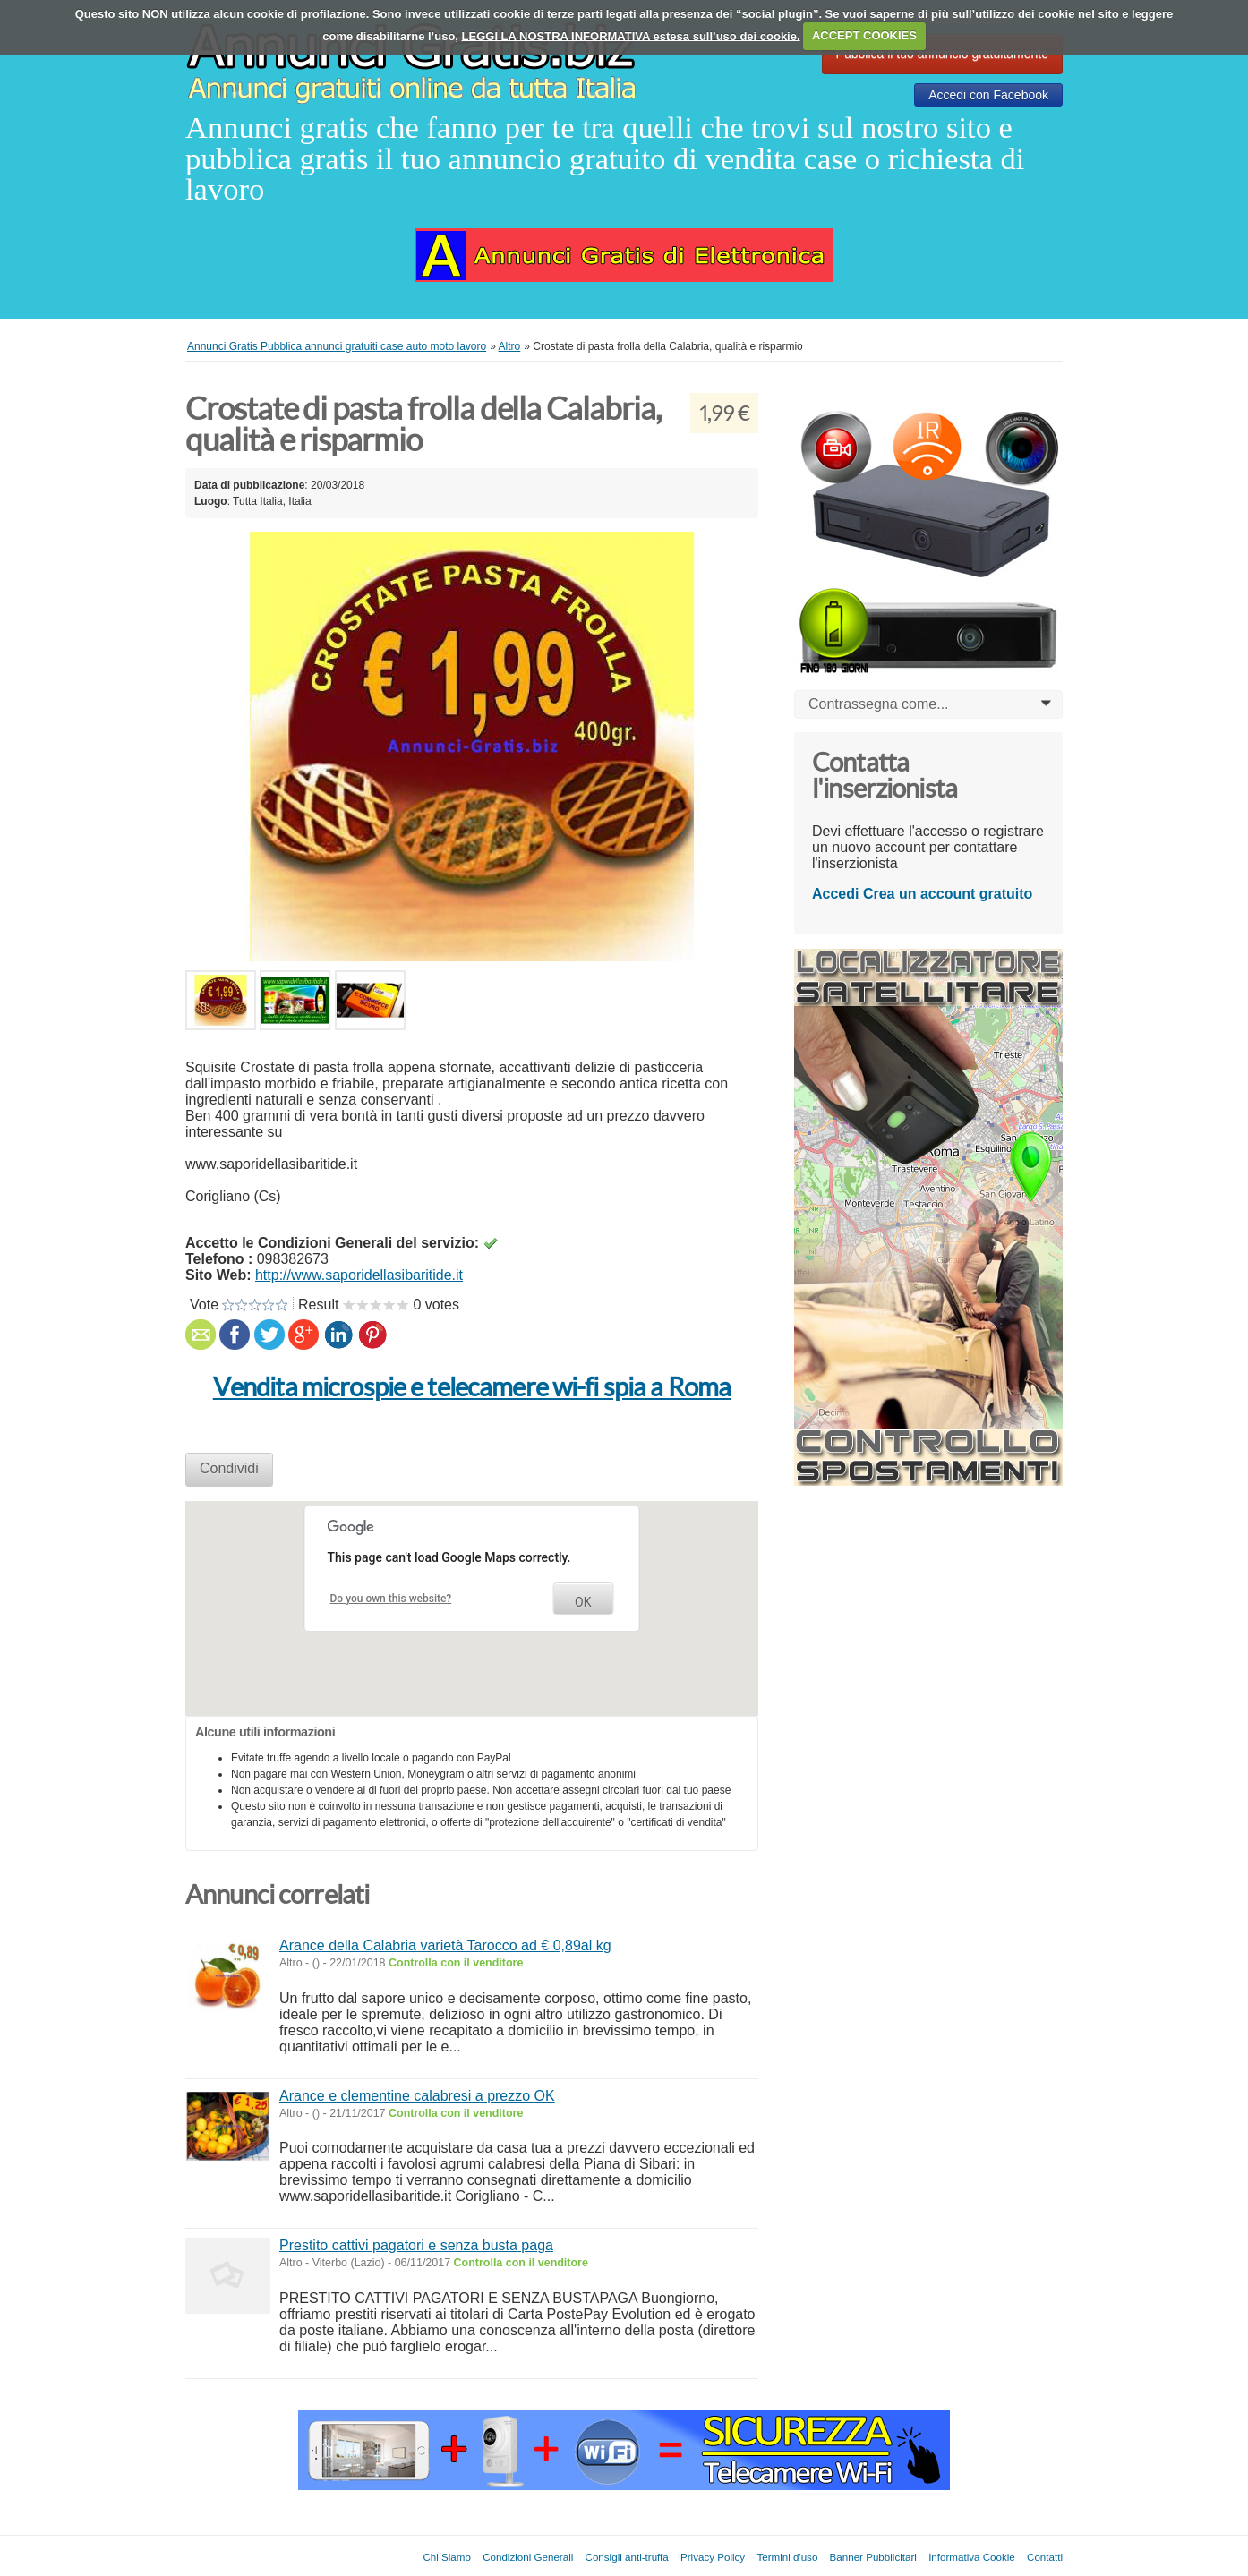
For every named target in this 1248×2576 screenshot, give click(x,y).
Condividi (229, 1468)
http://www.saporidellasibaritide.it (359, 1275)
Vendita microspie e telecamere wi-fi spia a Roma (472, 1387)
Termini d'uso (786, 2557)
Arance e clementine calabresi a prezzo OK (417, 2095)
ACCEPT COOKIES (864, 35)
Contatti (1045, 2557)
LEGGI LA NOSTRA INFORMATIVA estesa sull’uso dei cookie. (631, 35)
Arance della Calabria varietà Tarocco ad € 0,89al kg (445, 1945)
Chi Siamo (446, 2557)
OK (583, 1602)
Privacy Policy (712, 2557)
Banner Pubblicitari (873, 2557)
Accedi (835, 893)
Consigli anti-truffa (627, 2557)
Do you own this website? (391, 1598)
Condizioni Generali (528, 2557)
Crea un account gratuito (947, 893)
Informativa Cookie (971, 2557)
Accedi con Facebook (988, 95)
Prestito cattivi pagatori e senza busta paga (416, 2245)
